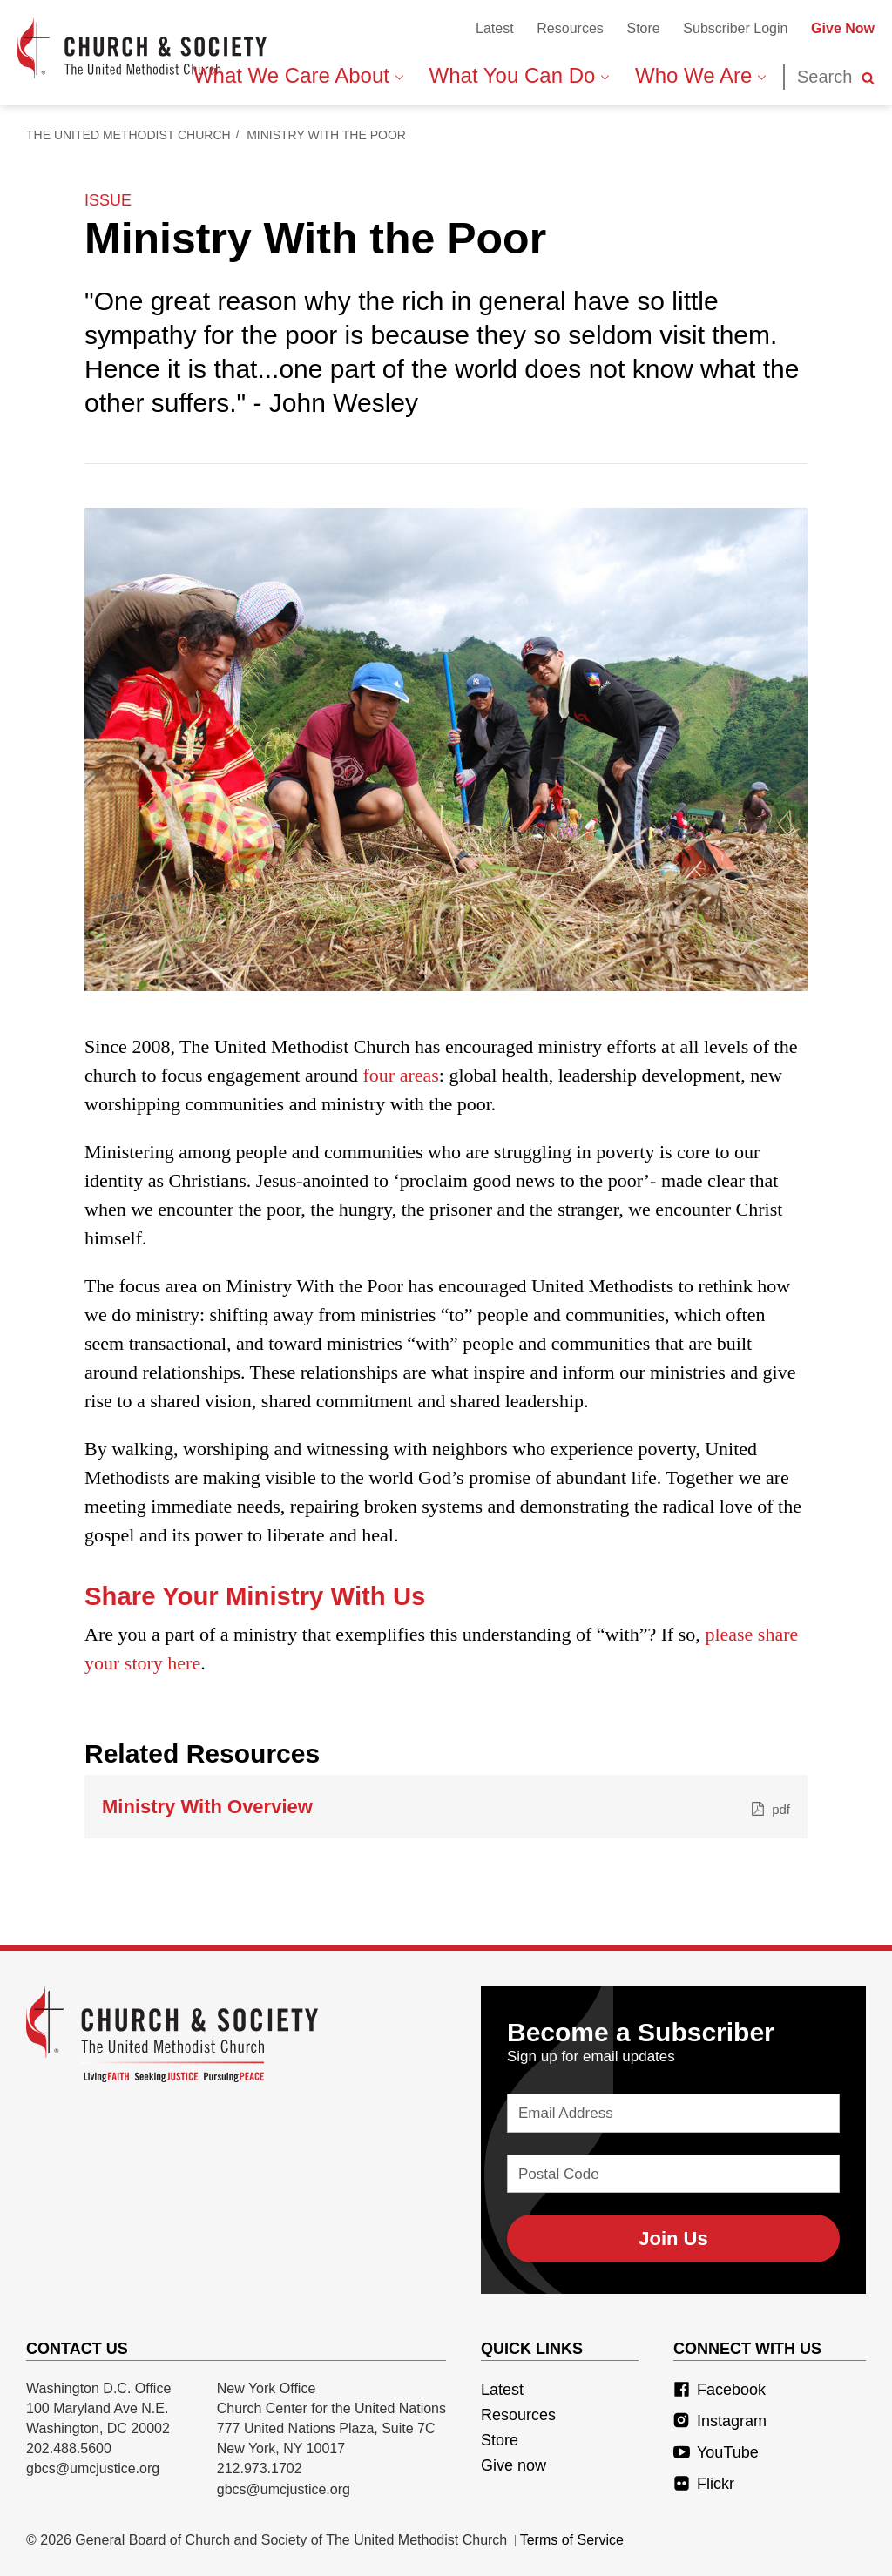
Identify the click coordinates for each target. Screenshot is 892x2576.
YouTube (716, 2452)
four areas (401, 1075)
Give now (513, 2465)
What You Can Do (519, 75)
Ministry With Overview (446, 1806)
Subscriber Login (735, 28)
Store (642, 28)
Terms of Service (572, 2539)
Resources (570, 28)
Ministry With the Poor (326, 135)
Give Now (843, 28)
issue (108, 200)
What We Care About (298, 75)
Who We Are (700, 75)
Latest (495, 28)
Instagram (720, 2421)
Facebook (719, 2389)
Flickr (703, 2483)
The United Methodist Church (128, 135)
